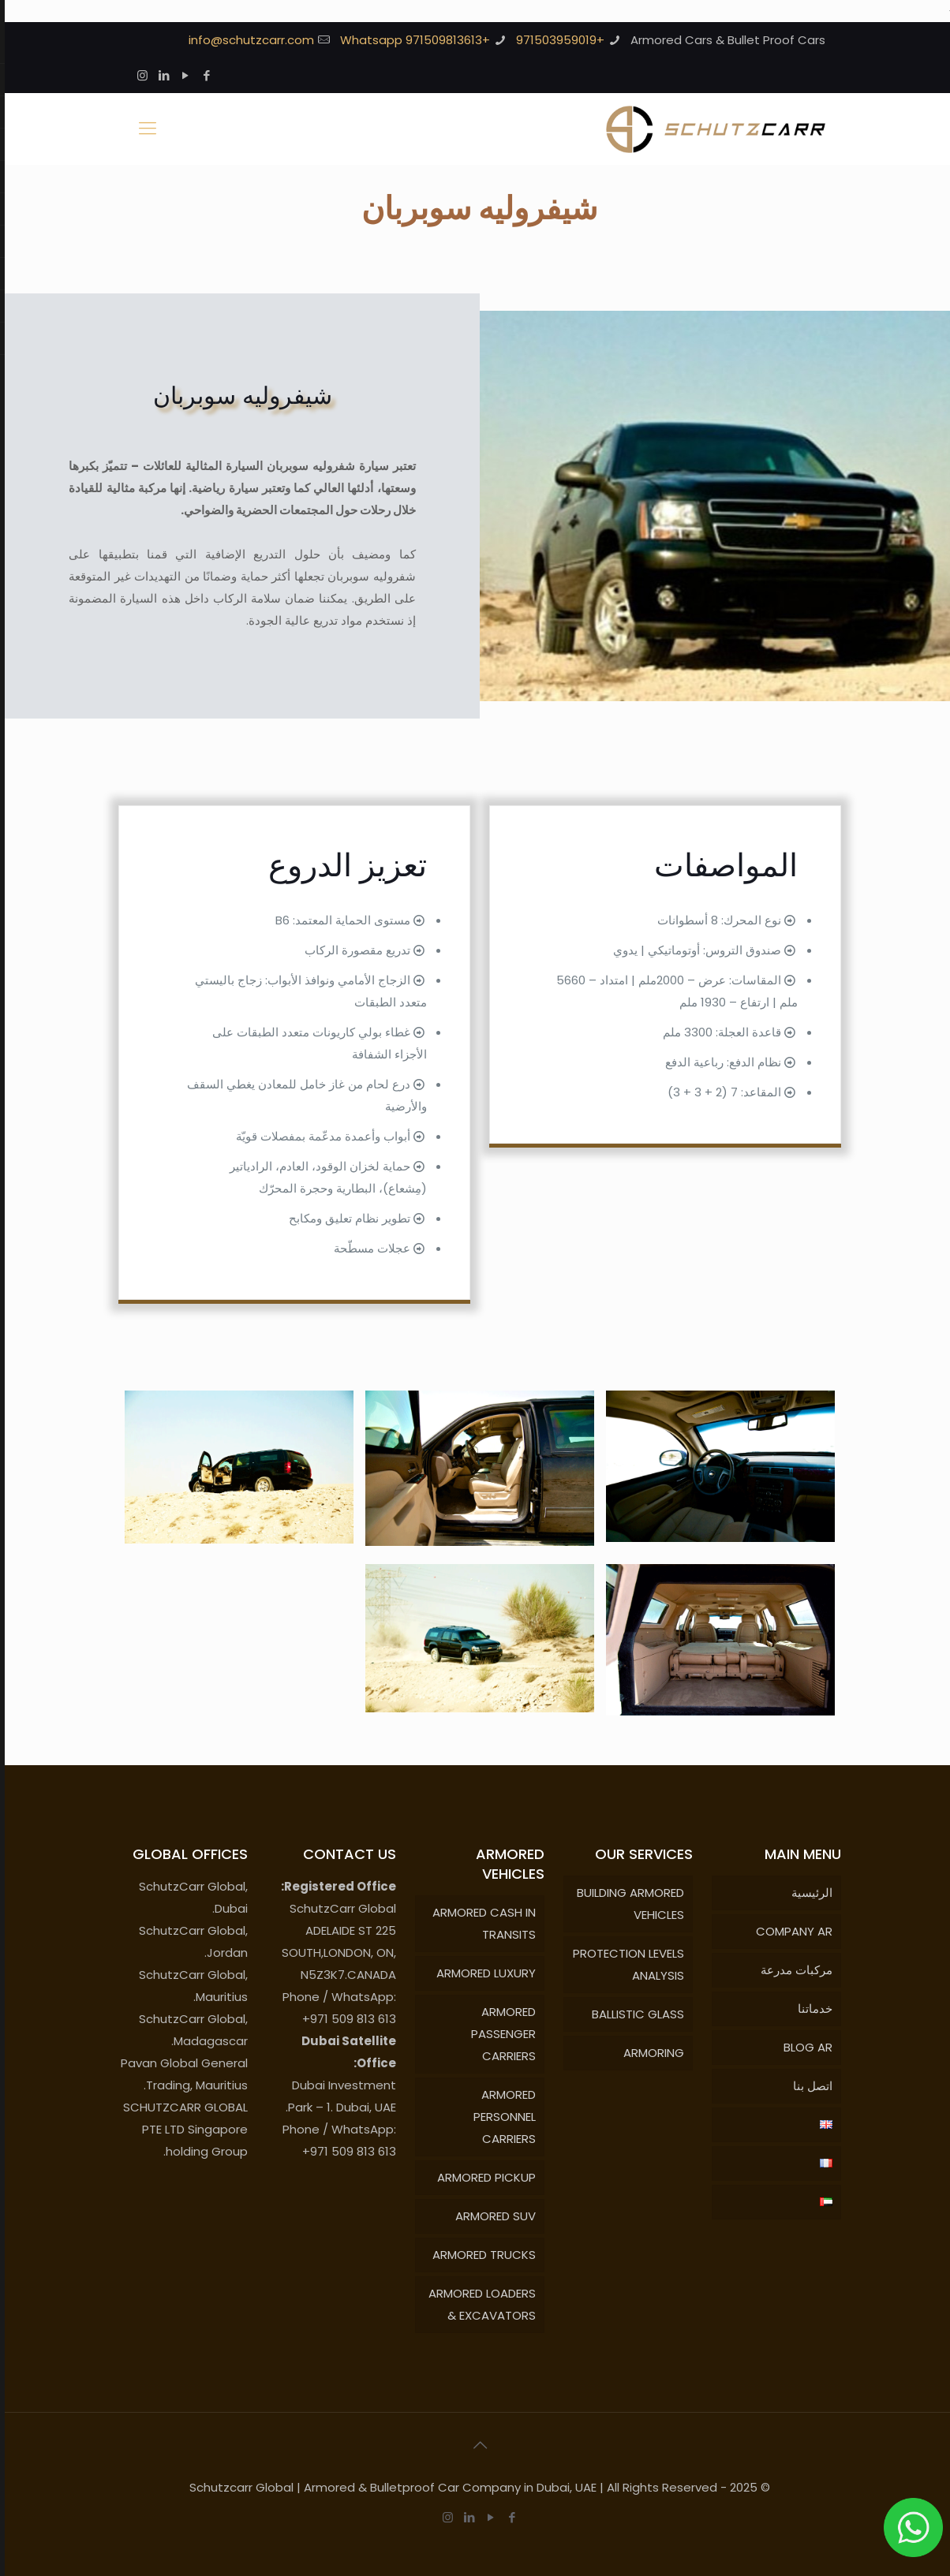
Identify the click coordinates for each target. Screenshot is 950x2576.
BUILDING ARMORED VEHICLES (625, 1903)
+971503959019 (555, 40)
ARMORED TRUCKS (479, 2254)
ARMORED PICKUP (481, 2177)
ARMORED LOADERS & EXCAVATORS (477, 2304)
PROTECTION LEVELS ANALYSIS (623, 1964)
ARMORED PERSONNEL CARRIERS (500, 2116)
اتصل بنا (808, 2086)
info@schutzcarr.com (246, 40)
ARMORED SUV (491, 2216)
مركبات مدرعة (792, 1970)
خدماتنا (810, 2008)
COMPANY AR (789, 1931)
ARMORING (649, 2052)
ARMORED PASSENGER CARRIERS (498, 2033)
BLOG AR (803, 2047)
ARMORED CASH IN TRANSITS (479, 1923)
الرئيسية (807, 1892)
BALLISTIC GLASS (633, 2014)
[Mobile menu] (142, 128)
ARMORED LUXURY (481, 1973)
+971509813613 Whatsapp (410, 40)
